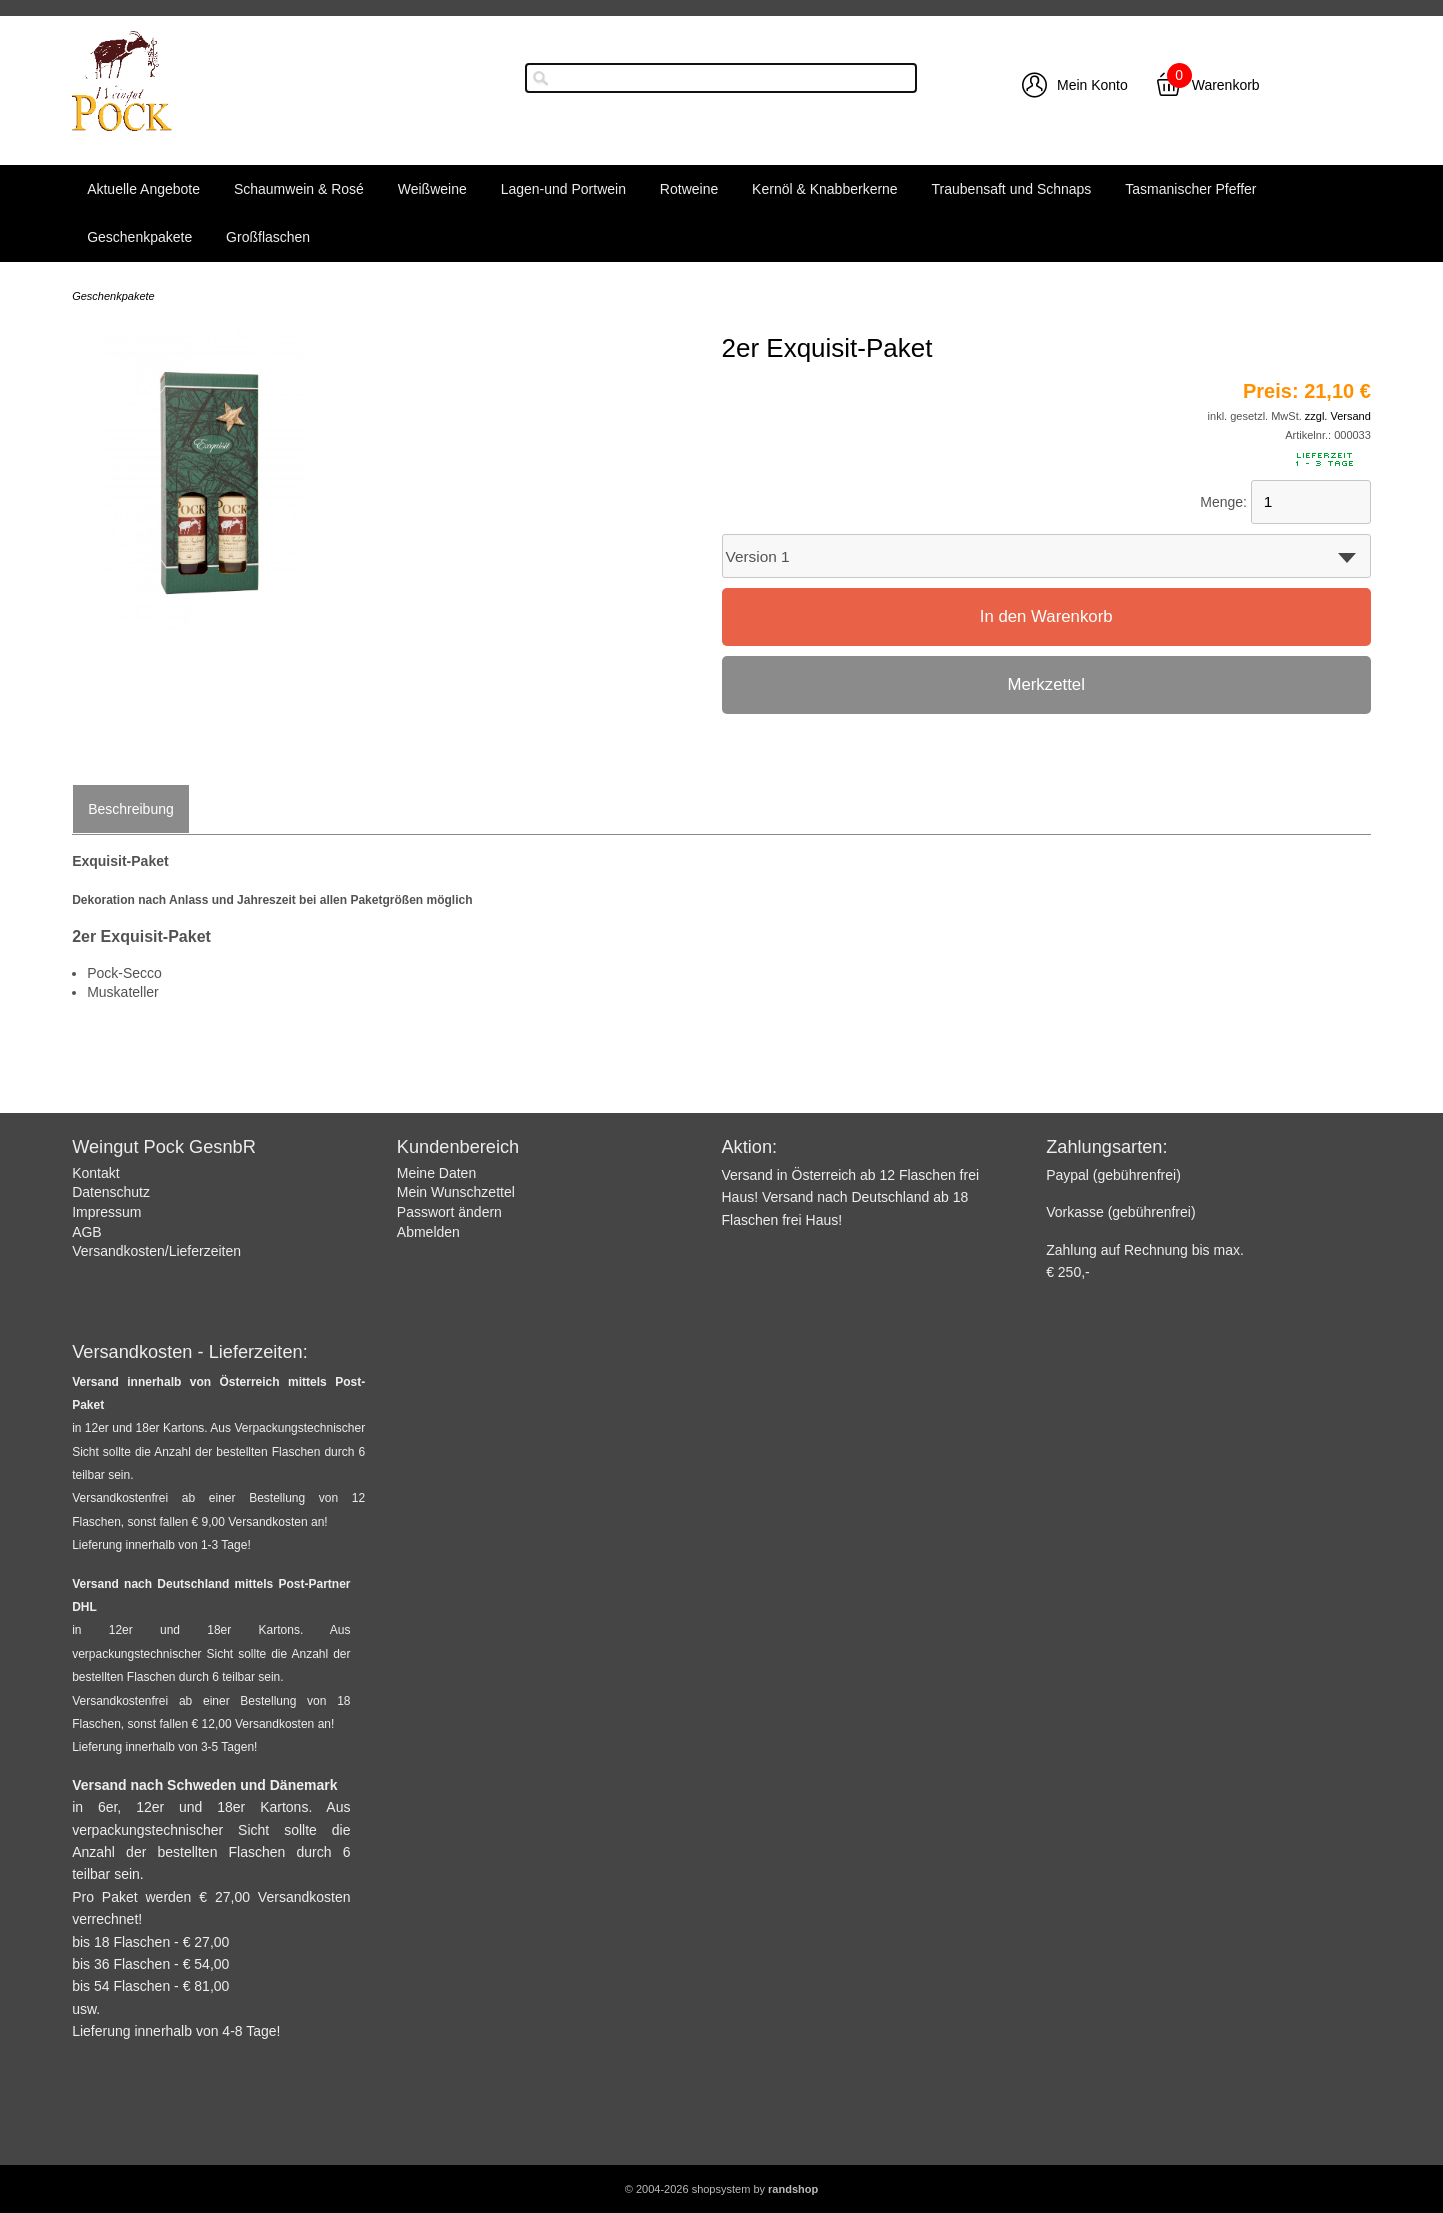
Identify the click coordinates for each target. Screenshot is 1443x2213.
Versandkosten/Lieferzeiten (156, 1251)
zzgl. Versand (1338, 416)
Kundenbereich (458, 1147)
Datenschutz (111, 1192)
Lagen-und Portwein (563, 189)
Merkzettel (1045, 684)
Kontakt (95, 1173)
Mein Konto (1092, 85)
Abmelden (428, 1232)
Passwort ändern (449, 1212)
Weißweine (432, 189)
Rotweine (689, 189)
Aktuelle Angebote (143, 189)
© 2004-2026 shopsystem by (721, 2189)
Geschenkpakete (139, 237)
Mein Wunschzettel (456, 1192)
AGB (87, 1232)
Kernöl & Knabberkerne (825, 189)
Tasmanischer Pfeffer (1190, 189)
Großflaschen (268, 237)
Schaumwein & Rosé (299, 189)
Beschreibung (131, 809)
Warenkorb (1226, 85)
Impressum (106, 1212)
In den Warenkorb (1046, 616)
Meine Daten (436, 1173)
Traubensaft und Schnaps (1012, 189)
